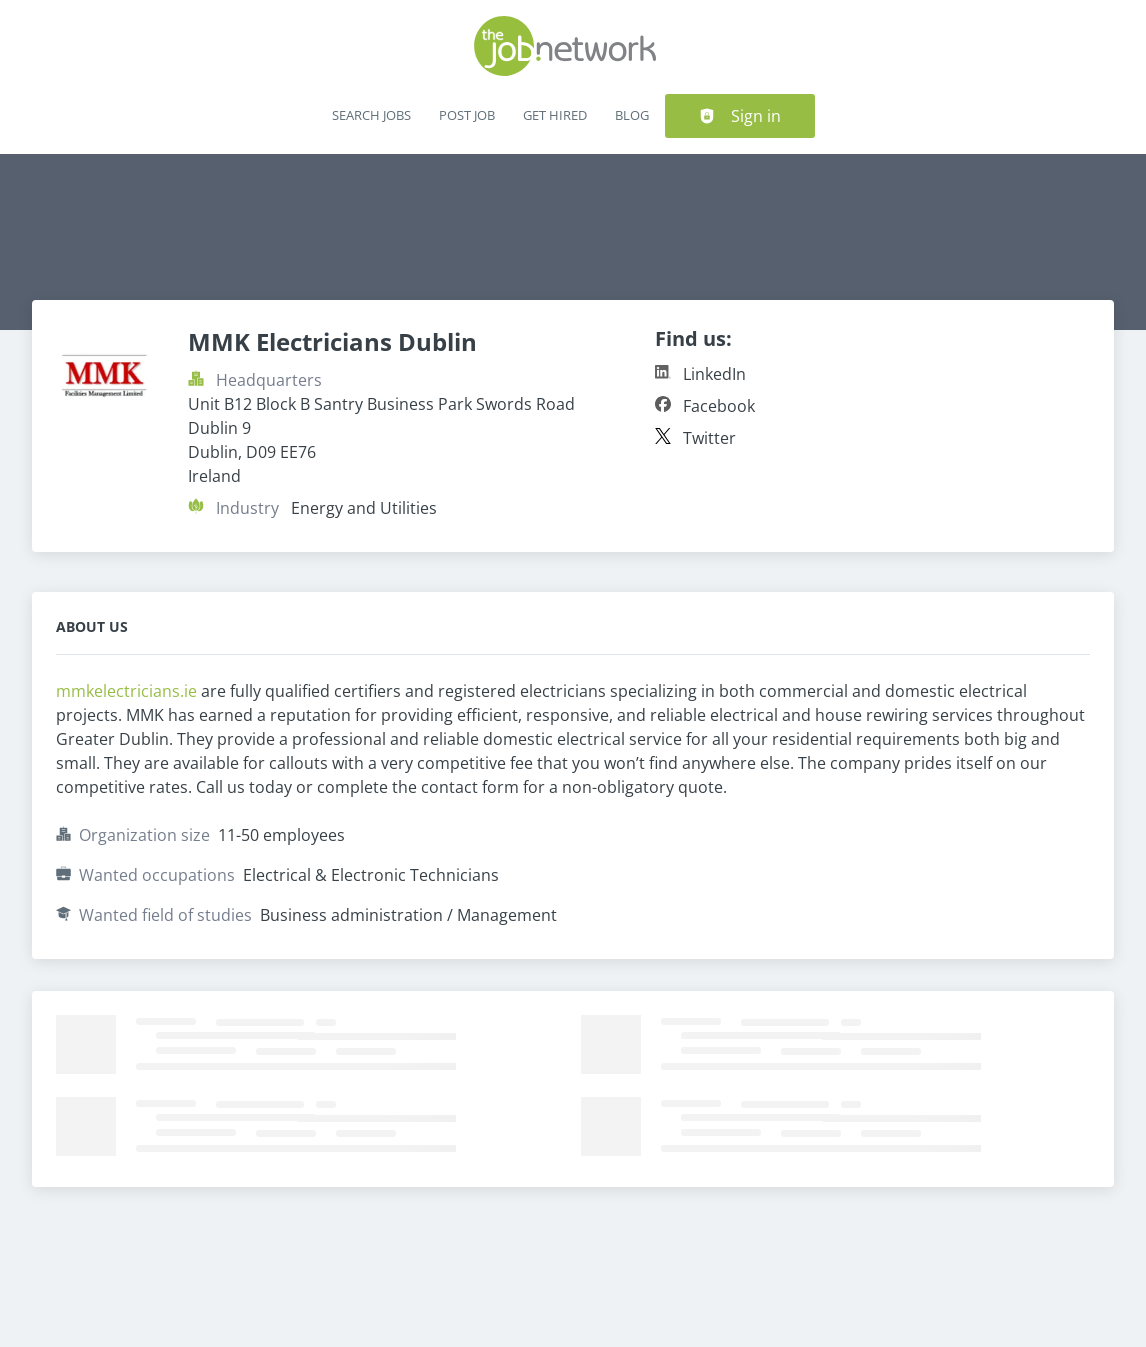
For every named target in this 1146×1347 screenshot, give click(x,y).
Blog (632, 115)
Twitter (709, 438)
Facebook (719, 406)
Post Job (467, 115)
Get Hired (555, 115)
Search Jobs (371, 115)
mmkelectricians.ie (128, 691)
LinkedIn (714, 374)
